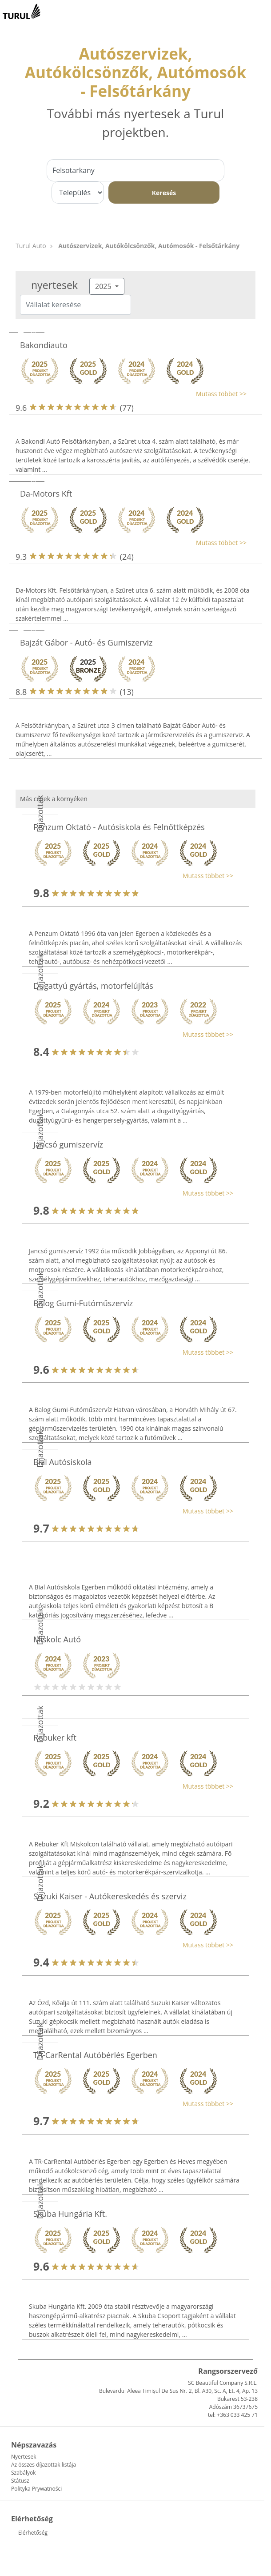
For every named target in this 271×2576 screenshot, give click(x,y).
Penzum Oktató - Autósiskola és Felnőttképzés (119, 827)
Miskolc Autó (57, 1639)
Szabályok (23, 2472)
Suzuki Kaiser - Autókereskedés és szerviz (110, 1896)
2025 (104, 286)
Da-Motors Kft (46, 493)
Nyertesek (23, 2456)
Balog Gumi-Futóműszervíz (83, 1303)
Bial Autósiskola (62, 1462)
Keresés (164, 193)
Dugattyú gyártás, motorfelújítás (93, 985)
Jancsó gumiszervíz (68, 1144)
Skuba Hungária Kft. (70, 2213)
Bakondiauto (44, 345)
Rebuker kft (54, 1737)
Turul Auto (31, 245)
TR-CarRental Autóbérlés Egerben (95, 2055)
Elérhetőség (33, 2532)
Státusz (20, 2480)
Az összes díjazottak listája (43, 2464)
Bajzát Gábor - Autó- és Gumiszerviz (86, 642)
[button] (131, 393)
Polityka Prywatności (36, 2488)
